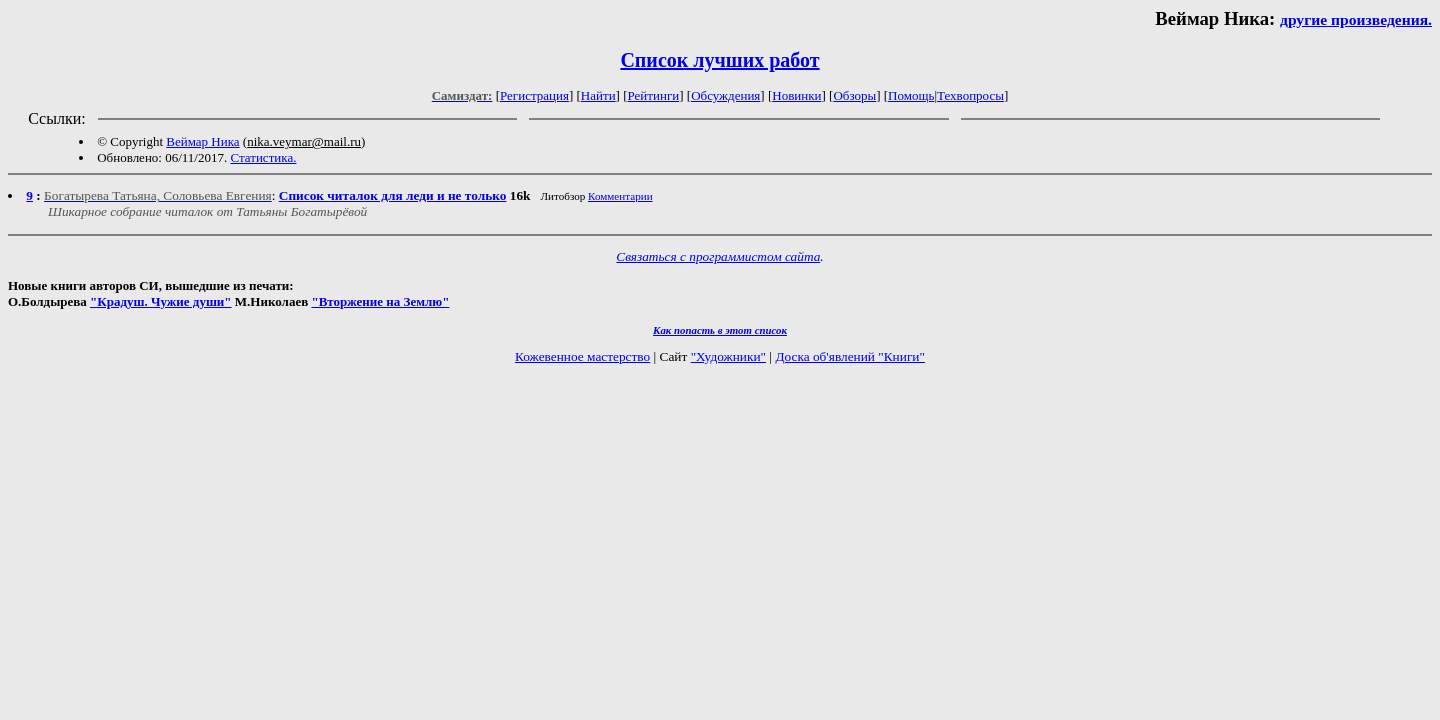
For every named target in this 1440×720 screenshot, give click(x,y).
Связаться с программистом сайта (718, 256)
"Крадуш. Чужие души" (161, 301)
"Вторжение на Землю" (380, 301)
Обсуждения (725, 95)
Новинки (796, 95)
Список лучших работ (719, 60)
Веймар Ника (202, 141)
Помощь (911, 95)
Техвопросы (970, 95)
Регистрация (534, 95)
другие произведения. (1356, 19)
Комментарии (620, 196)
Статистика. (263, 157)
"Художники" (728, 356)
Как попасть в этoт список (720, 330)
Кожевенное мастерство (582, 356)
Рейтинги (654, 95)
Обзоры (854, 95)
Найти (598, 95)
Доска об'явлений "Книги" (850, 356)
